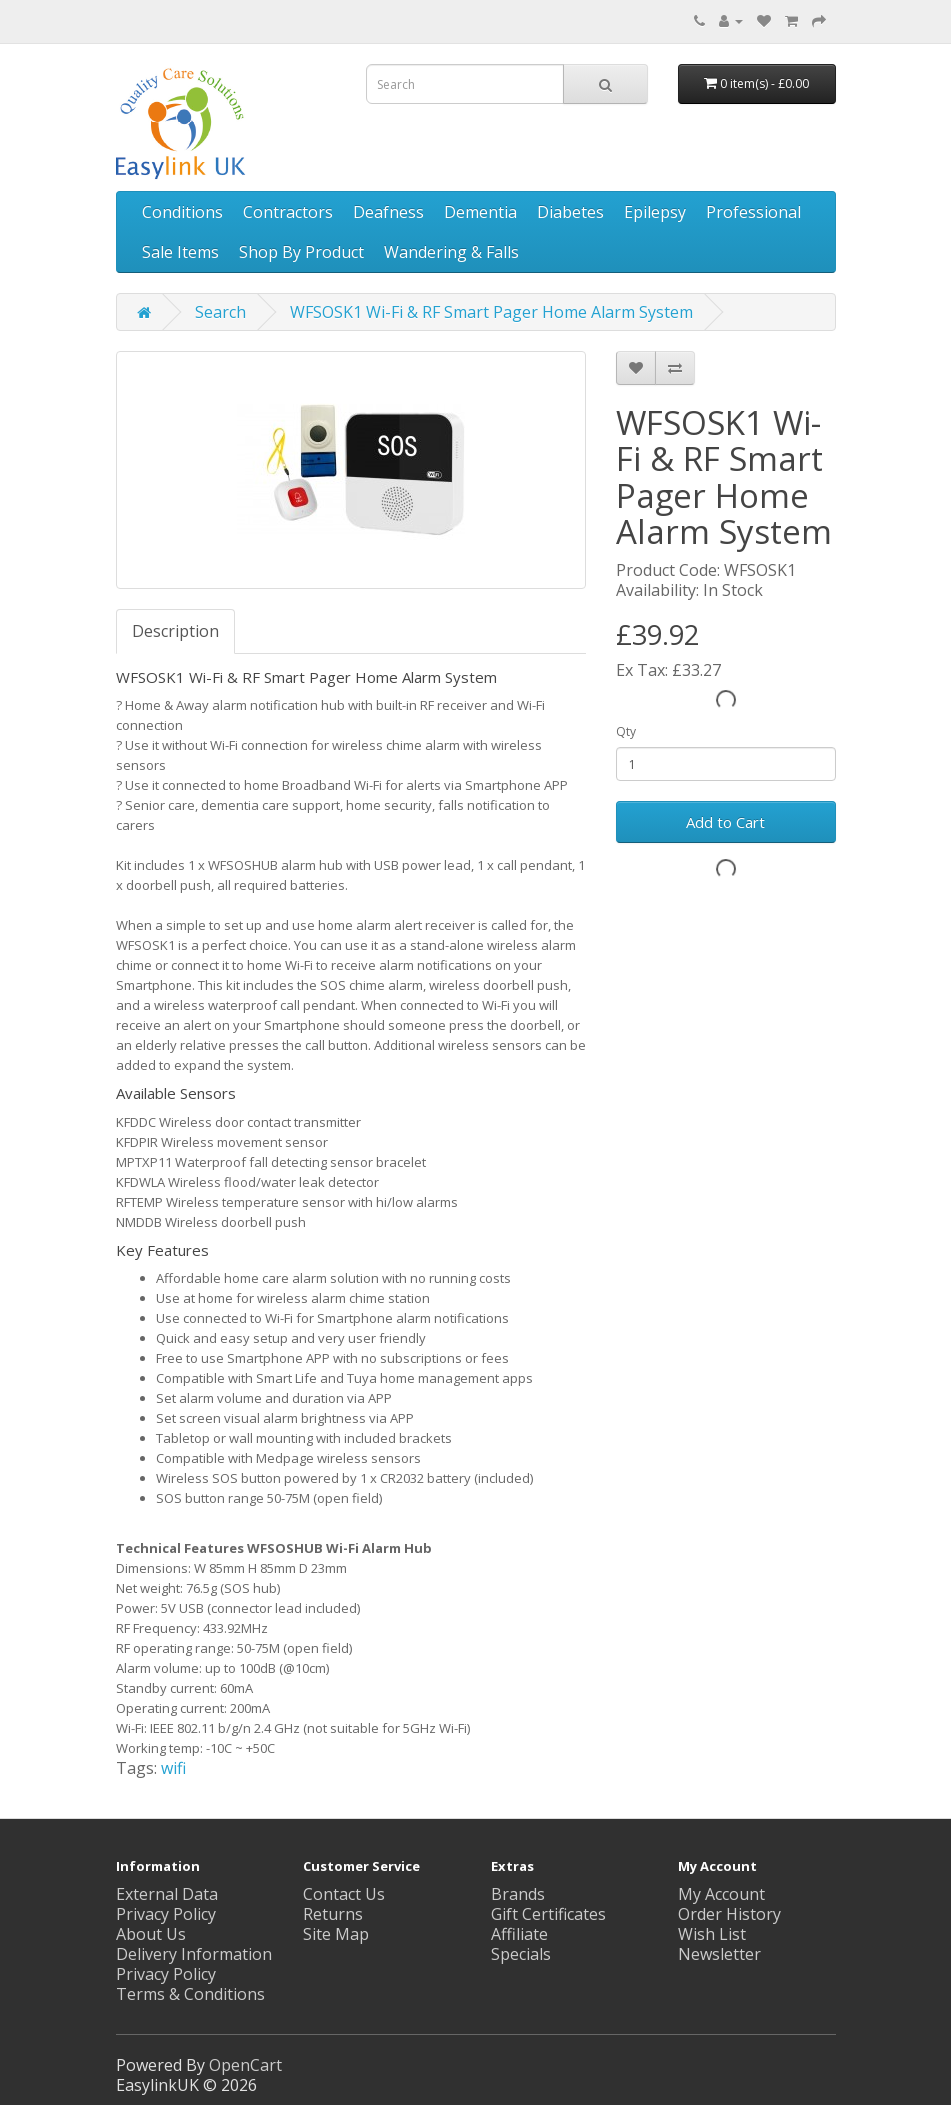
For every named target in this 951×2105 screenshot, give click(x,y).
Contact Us (344, 1894)
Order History (729, 1914)
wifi (173, 1768)
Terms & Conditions (190, 1994)
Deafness (388, 212)
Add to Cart (725, 822)
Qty (626, 731)
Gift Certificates (548, 1914)
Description (175, 631)
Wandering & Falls (451, 252)
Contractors (288, 212)
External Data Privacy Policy (167, 1904)
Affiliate (519, 1934)
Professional (753, 212)
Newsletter (719, 1954)
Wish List (712, 1934)
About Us (151, 1934)
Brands (518, 1894)
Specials (521, 1954)
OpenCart (245, 2065)
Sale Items (180, 252)
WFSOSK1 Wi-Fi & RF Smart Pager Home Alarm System (491, 312)
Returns (333, 1914)
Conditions (182, 212)
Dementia (480, 212)
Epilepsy (655, 212)
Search (220, 312)
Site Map (336, 1934)
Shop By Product (301, 252)
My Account (721, 1894)
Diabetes (570, 212)
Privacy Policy (166, 1974)
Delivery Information (194, 1954)
